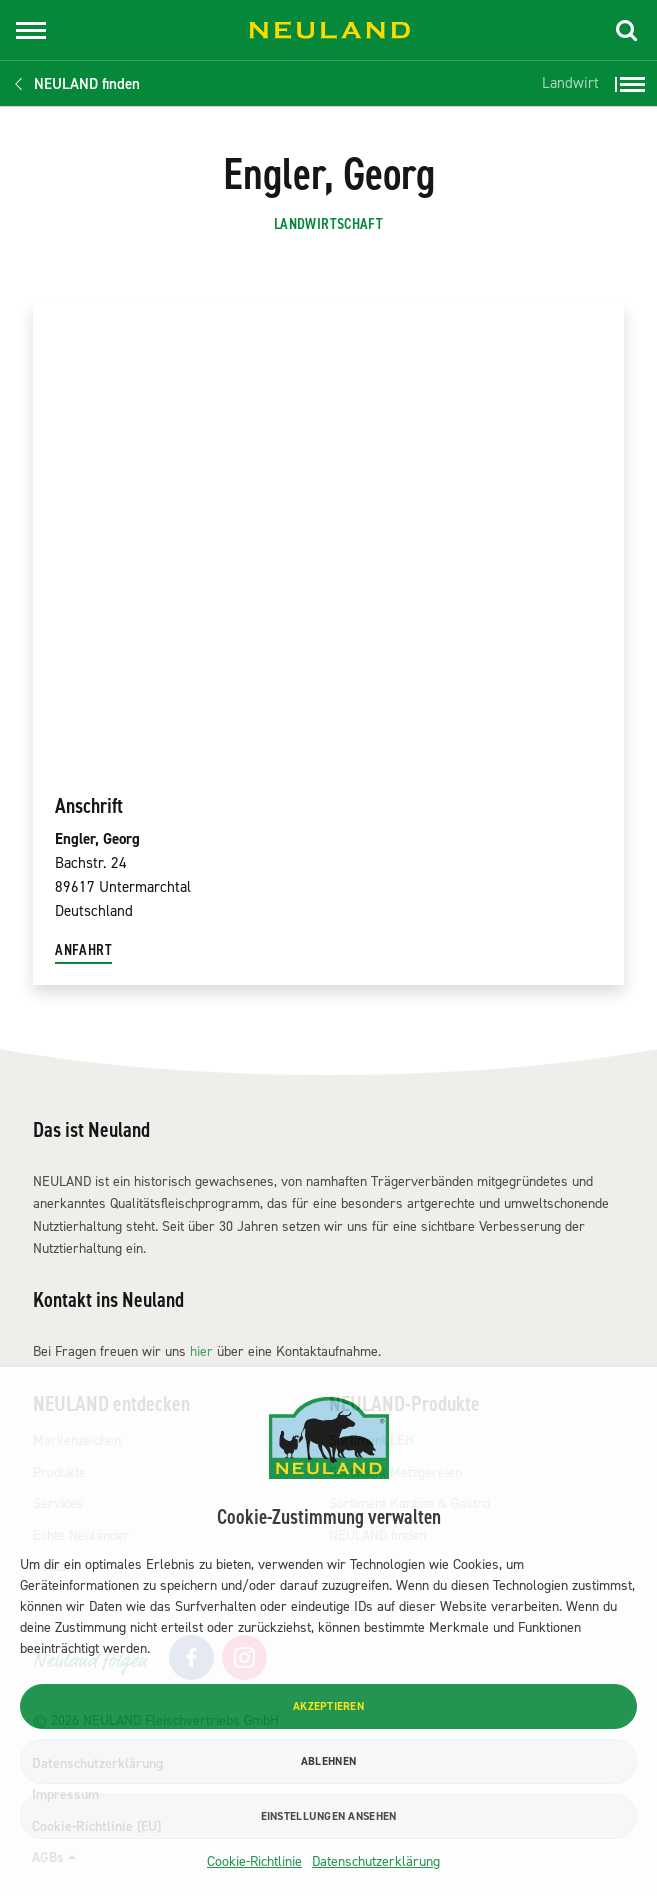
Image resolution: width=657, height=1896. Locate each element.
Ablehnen (328, 1761)
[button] (627, 30)
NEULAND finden (87, 84)
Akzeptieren (328, 1706)
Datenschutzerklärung (376, 1861)
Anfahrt (83, 950)
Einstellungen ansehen (329, 1816)
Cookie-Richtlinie (254, 1861)
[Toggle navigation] (31, 30)
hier (201, 1351)
